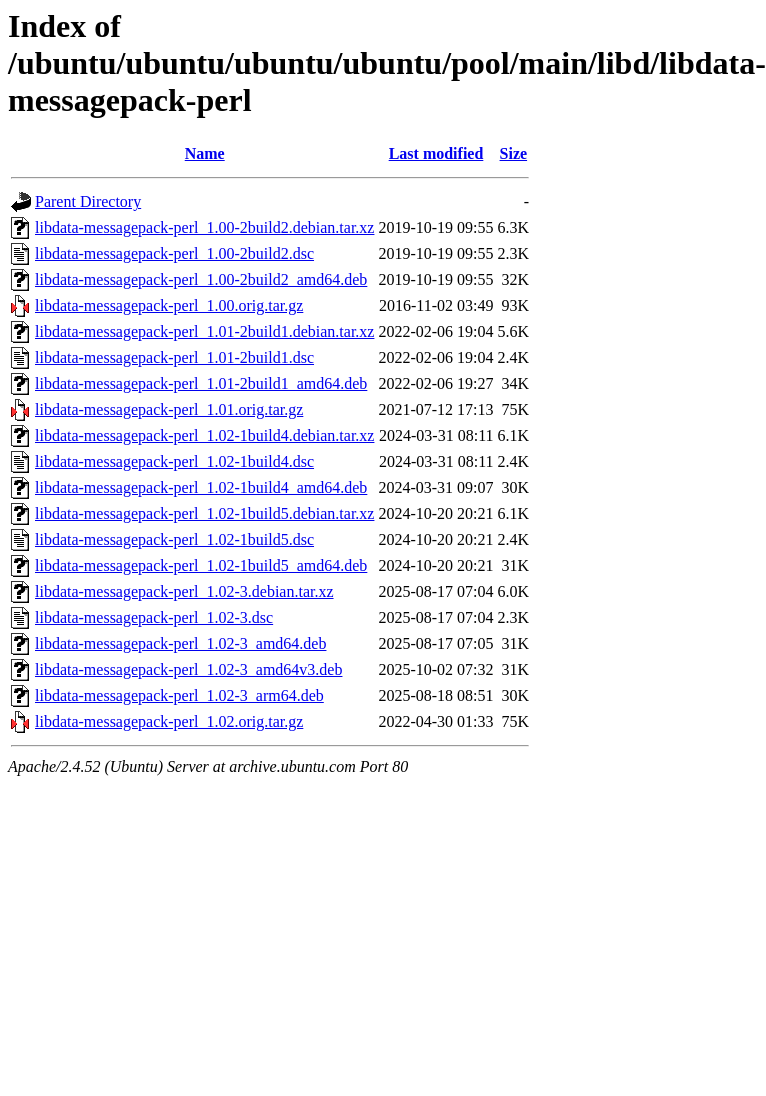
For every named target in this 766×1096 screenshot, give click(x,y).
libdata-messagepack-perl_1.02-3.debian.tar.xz (184, 591)
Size (514, 153)
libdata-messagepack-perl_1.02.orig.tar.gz (169, 721)
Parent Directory (88, 201)
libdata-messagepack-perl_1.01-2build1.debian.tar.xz (204, 331)
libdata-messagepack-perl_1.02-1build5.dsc (174, 539)
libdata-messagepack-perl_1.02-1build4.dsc (174, 461)
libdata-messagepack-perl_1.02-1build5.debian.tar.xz (204, 513)
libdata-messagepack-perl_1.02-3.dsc (154, 617)
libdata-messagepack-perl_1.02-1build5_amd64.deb (201, 565)
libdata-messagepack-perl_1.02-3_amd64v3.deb (188, 669)
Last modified (436, 153)
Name (205, 153)
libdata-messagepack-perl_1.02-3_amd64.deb (180, 643)
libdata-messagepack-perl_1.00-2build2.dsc (174, 253)
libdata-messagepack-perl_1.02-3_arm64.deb (179, 695)
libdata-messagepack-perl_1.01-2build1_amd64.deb (201, 383)
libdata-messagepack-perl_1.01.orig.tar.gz (169, 409)
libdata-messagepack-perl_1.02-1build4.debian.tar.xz (204, 435)
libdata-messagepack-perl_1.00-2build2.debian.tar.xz (204, 227)
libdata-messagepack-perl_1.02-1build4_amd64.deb (201, 487)
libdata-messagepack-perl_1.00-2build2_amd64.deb (201, 279)
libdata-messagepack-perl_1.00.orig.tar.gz (169, 305)
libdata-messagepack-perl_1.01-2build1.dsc (174, 357)
